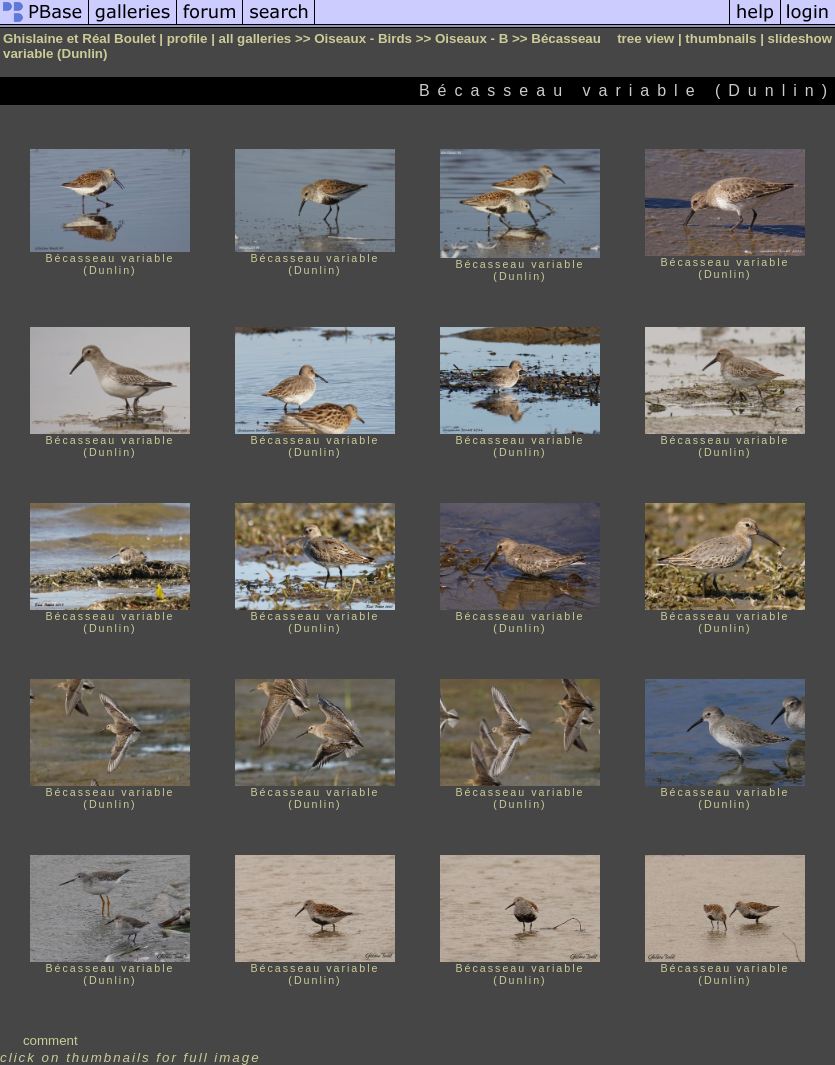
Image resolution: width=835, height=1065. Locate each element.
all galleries (255, 38)
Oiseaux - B (471, 38)
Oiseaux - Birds (363, 38)
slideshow (800, 38)
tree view (645, 38)
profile (187, 38)
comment (50, 1040)
